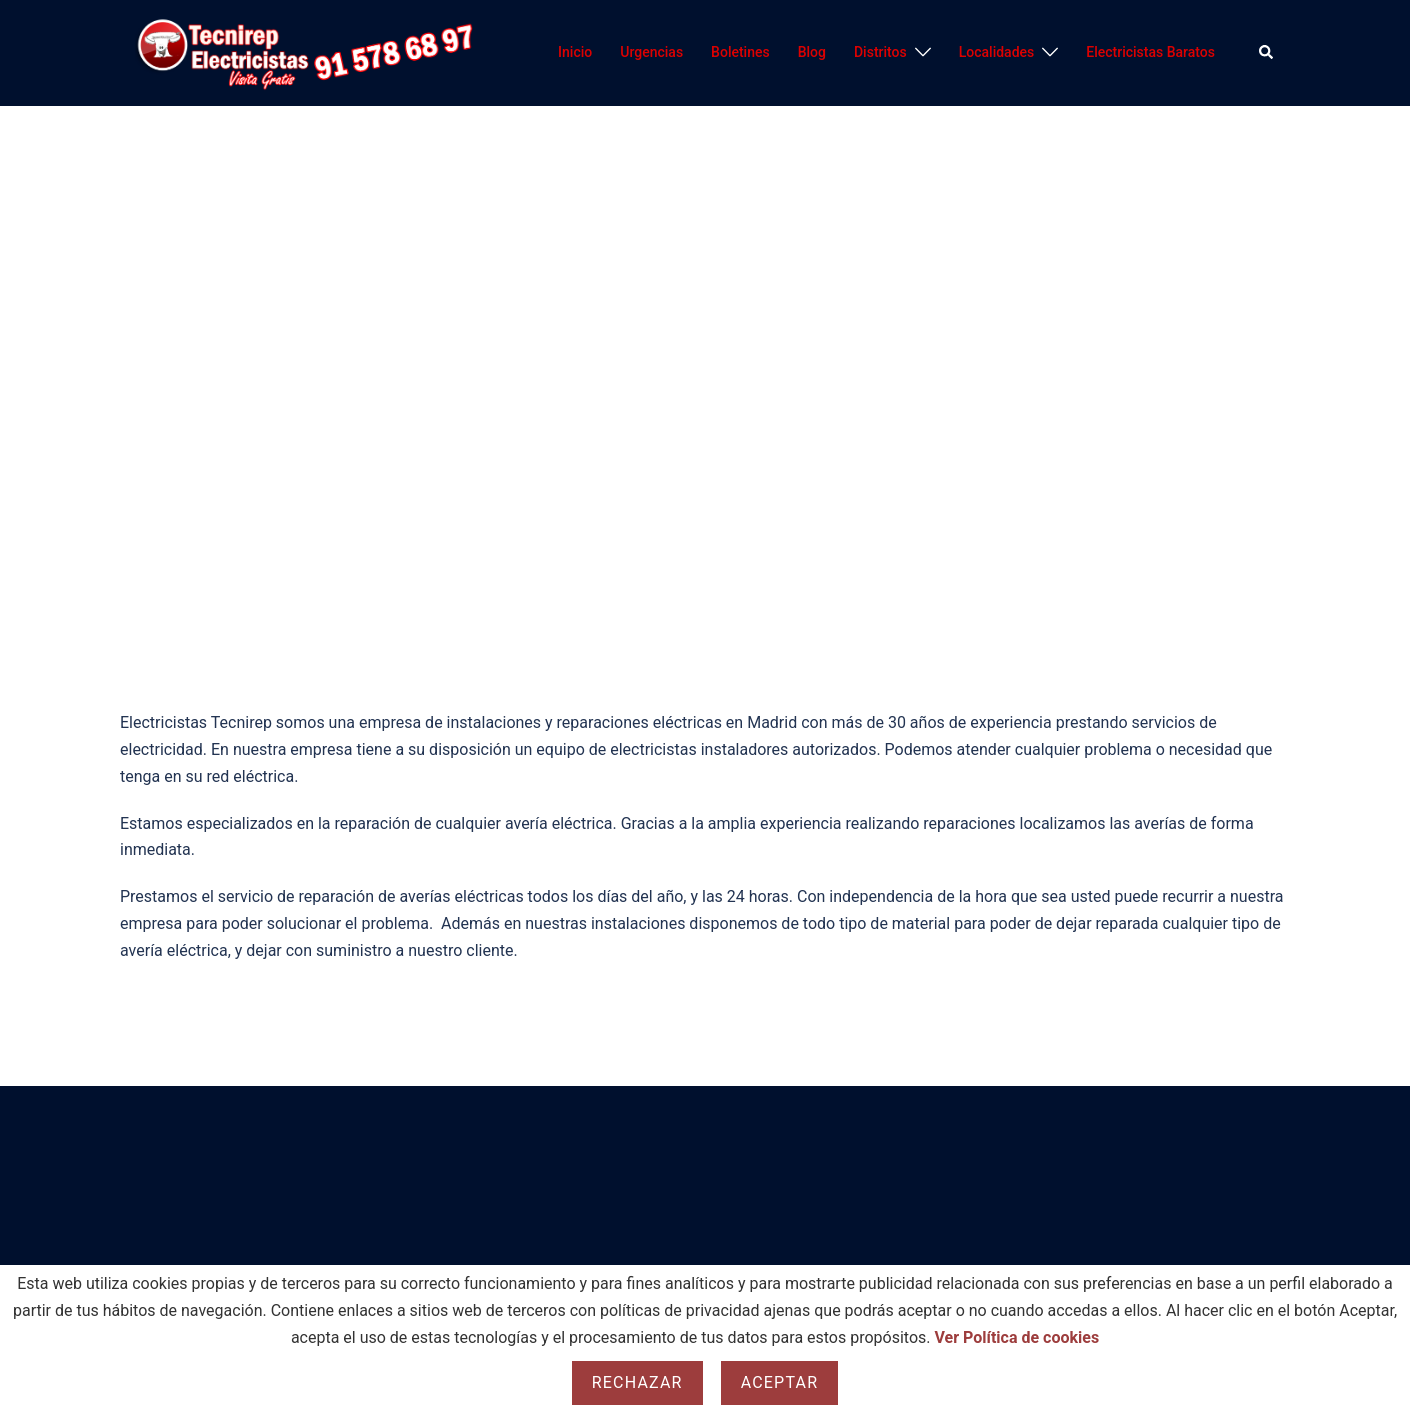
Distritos (880, 52)
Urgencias (651, 52)
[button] (1267, 53)
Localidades (997, 52)
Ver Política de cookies (1017, 1337)
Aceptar (780, 1382)
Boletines (740, 52)
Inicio (575, 52)
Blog (812, 52)
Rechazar (637, 1382)
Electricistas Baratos (1150, 52)
